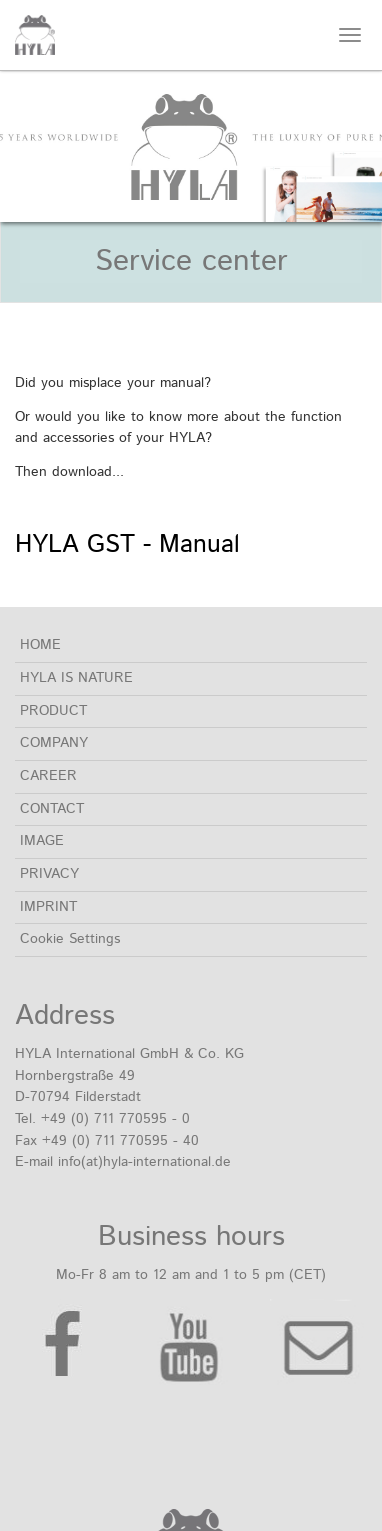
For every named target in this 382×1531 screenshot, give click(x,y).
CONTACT (52, 809)
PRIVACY (49, 874)
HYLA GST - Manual (127, 545)
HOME (40, 645)
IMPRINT (48, 907)
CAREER (48, 776)
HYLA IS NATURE (76, 678)
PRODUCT (53, 711)
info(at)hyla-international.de (144, 1162)
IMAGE (42, 841)
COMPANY (54, 743)
